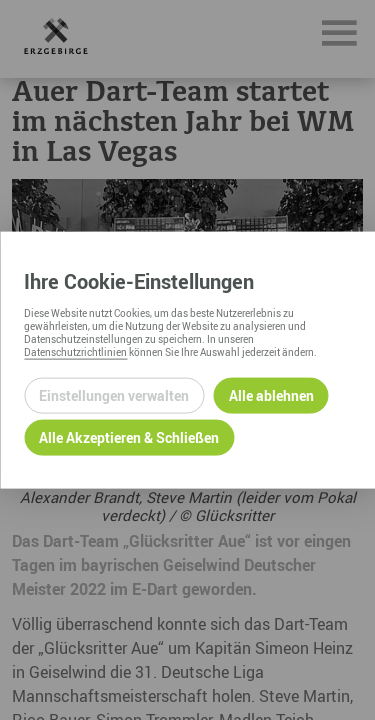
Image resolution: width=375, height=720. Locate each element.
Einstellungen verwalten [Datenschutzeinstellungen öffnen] (114, 395)
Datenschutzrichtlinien (75, 351)
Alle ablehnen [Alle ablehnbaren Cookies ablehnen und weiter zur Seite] (271, 395)
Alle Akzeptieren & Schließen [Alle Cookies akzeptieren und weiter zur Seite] (129, 437)
